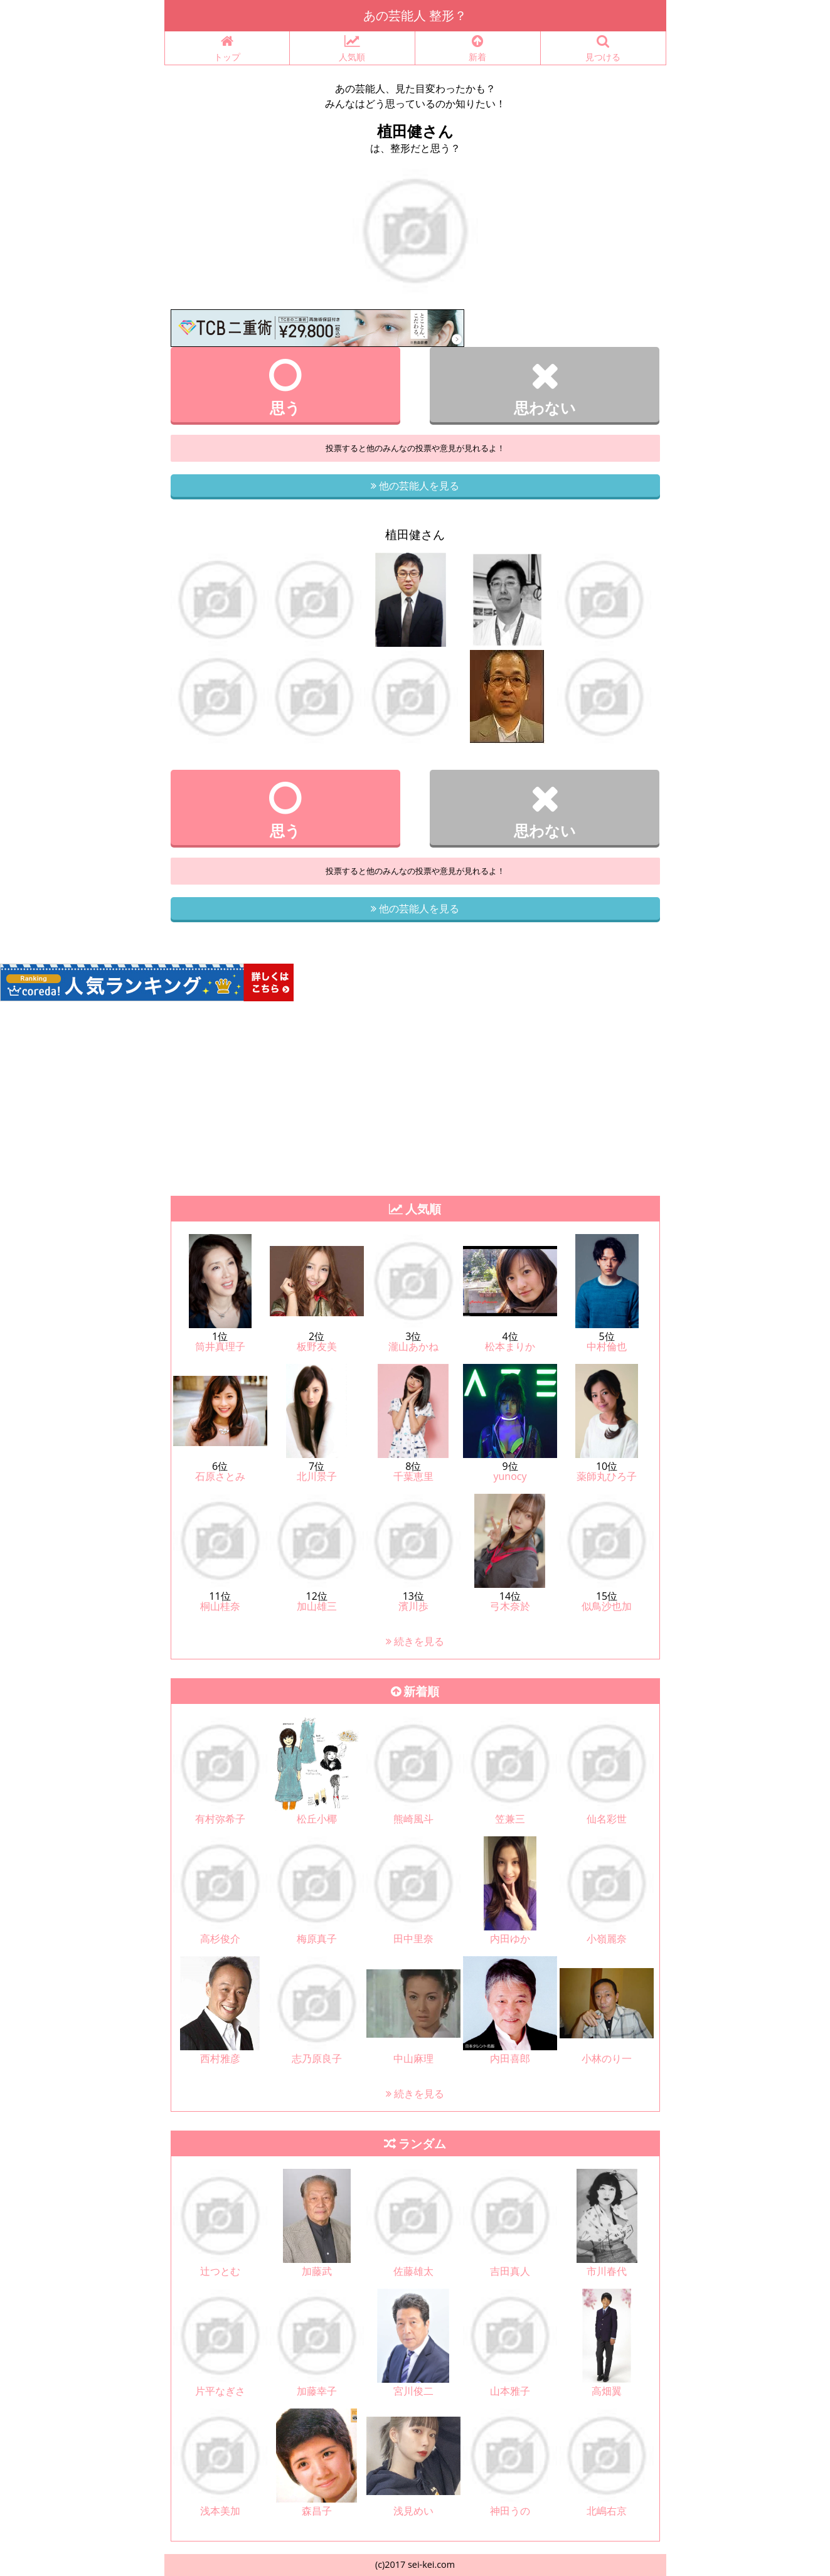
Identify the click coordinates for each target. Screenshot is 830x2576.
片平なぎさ (220, 2391)
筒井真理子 (220, 1346)
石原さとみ (220, 1476)
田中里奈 (413, 1938)
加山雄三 (317, 1606)
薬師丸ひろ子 (607, 1476)
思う (285, 387)
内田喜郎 (510, 2058)
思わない (545, 387)
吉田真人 (510, 2271)
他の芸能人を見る (415, 485)
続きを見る (415, 1641)
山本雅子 (510, 2391)
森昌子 (317, 2511)
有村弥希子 (220, 1819)
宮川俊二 (413, 2391)
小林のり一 (607, 2058)
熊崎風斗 (413, 1819)
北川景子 (317, 1476)
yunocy (509, 1476)
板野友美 (317, 1346)
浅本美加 (220, 2511)
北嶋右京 (607, 2511)
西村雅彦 (220, 2058)
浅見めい (413, 2511)
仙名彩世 (607, 1819)
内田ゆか (510, 1938)
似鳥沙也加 (607, 1606)
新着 (477, 49)
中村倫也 (607, 1346)
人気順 (352, 49)
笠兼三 (510, 1819)
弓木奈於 (510, 1606)
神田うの (510, 2511)
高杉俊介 (220, 1938)
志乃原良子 (317, 2058)
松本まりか (510, 1346)
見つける (603, 49)
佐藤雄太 (413, 2271)
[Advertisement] (415, 1095)
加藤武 (317, 2271)
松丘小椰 (317, 1819)
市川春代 (607, 2271)
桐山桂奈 (220, 1606)
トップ (227, 49)
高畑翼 (607, 2391)
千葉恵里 (413, 1476)
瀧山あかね (413, 1346)
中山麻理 (413, 2058)
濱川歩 (413, 1606)
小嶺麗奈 (607, 1938)
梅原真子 (317, 1938)
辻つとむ (220, 2271)
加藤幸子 (317, 2391)
